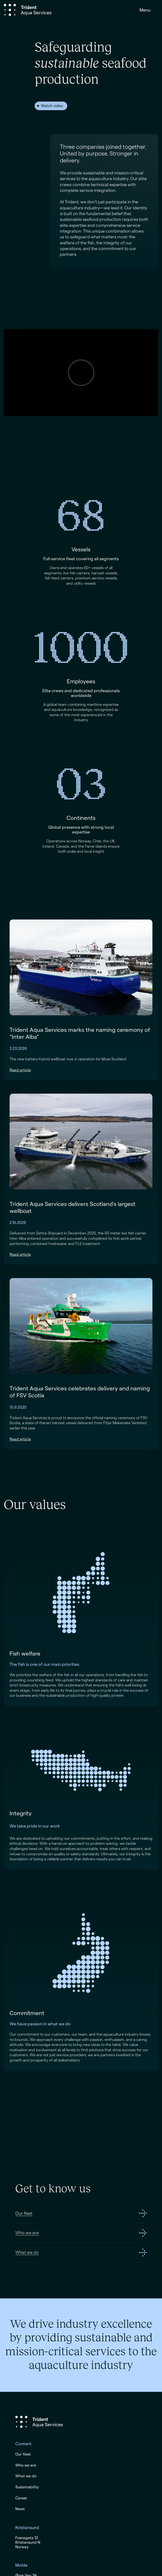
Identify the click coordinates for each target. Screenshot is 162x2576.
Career (21, 2498)
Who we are (25, 2465)
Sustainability (27, 2487)
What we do (25, 2476)
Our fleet (23, 2454)
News (20, 2509)
